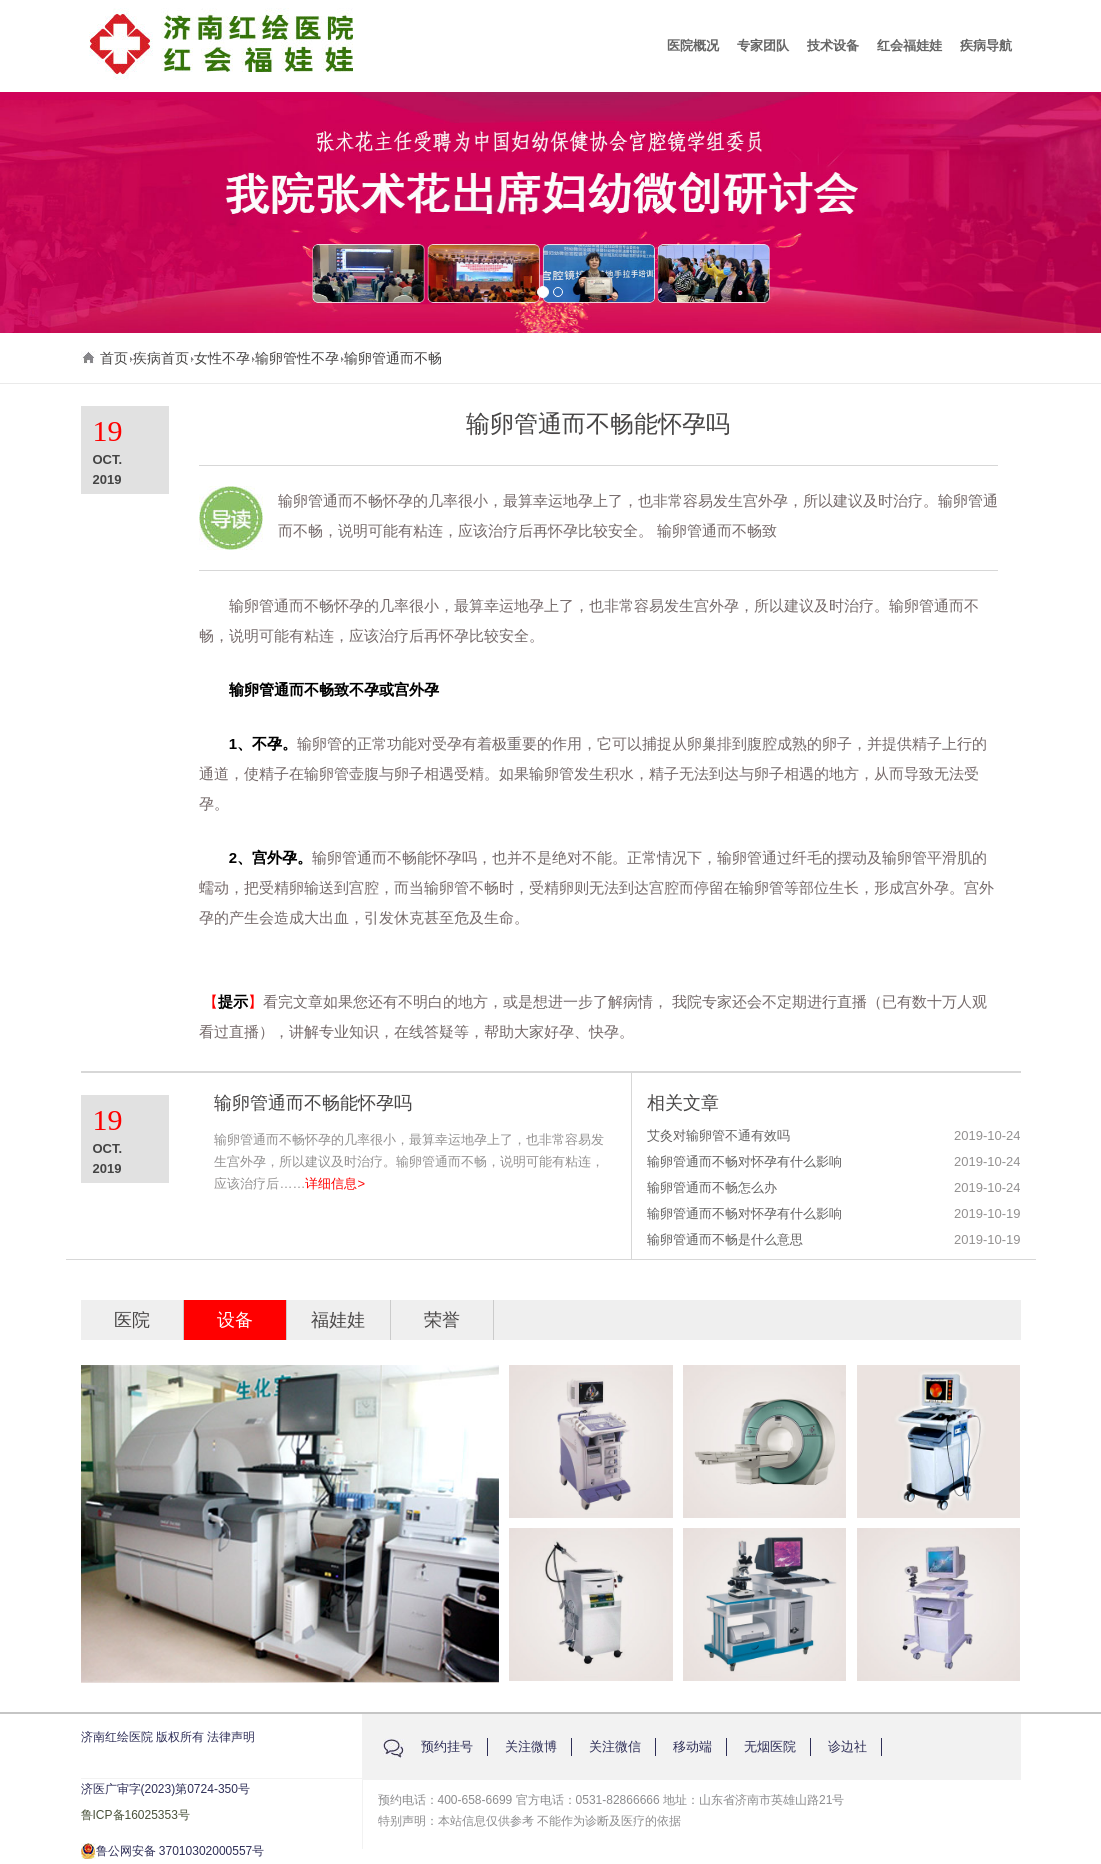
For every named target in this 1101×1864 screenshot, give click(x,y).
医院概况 (693, 45)
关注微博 (531, 1746)
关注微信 (615, 1746)
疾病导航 (986, 45)
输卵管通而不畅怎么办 (712, 1187)
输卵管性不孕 (297, 358)
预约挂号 (447, 1746)
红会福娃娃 (909, 45)
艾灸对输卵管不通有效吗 (718, 1135)
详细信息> (335, 1183)
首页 (114, 358)
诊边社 (847, 1746)
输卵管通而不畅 (393, 358)
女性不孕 (222, 358)
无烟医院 (770, 1746)
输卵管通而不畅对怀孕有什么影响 (744, 1161)
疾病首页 (161, 358)
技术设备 (833, 45)
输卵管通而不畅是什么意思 (725, 1239)
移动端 (692, 1746)
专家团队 (763, 45)
